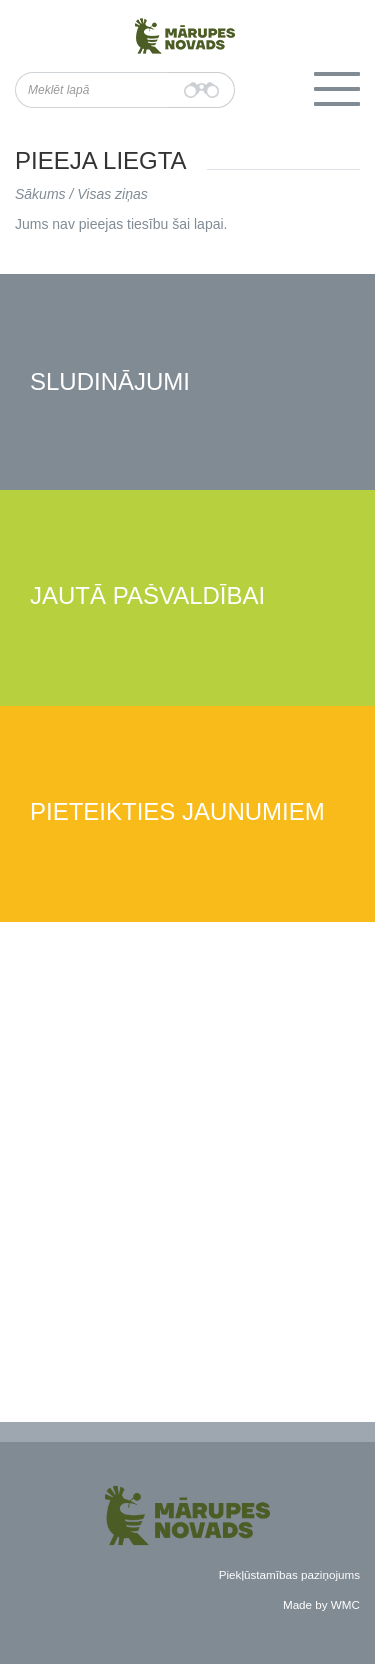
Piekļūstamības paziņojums (289, 1574)
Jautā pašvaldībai (147, 596)
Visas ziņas (112, 194)
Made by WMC (321, 1604)
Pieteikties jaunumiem (177, 812)
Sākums (40, 194)
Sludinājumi (110, 382)
